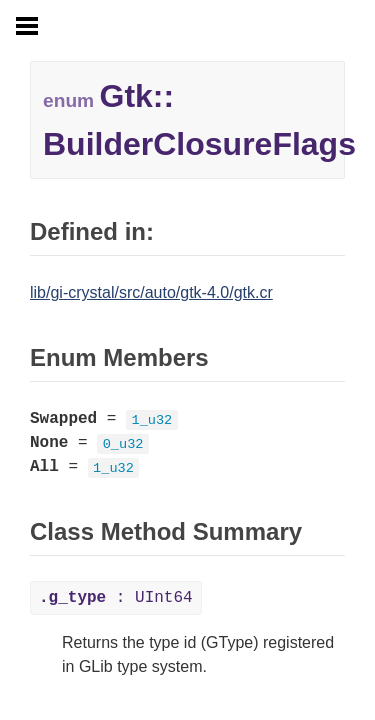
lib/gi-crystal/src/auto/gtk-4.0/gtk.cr (151, 292)
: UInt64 (116, 598)
